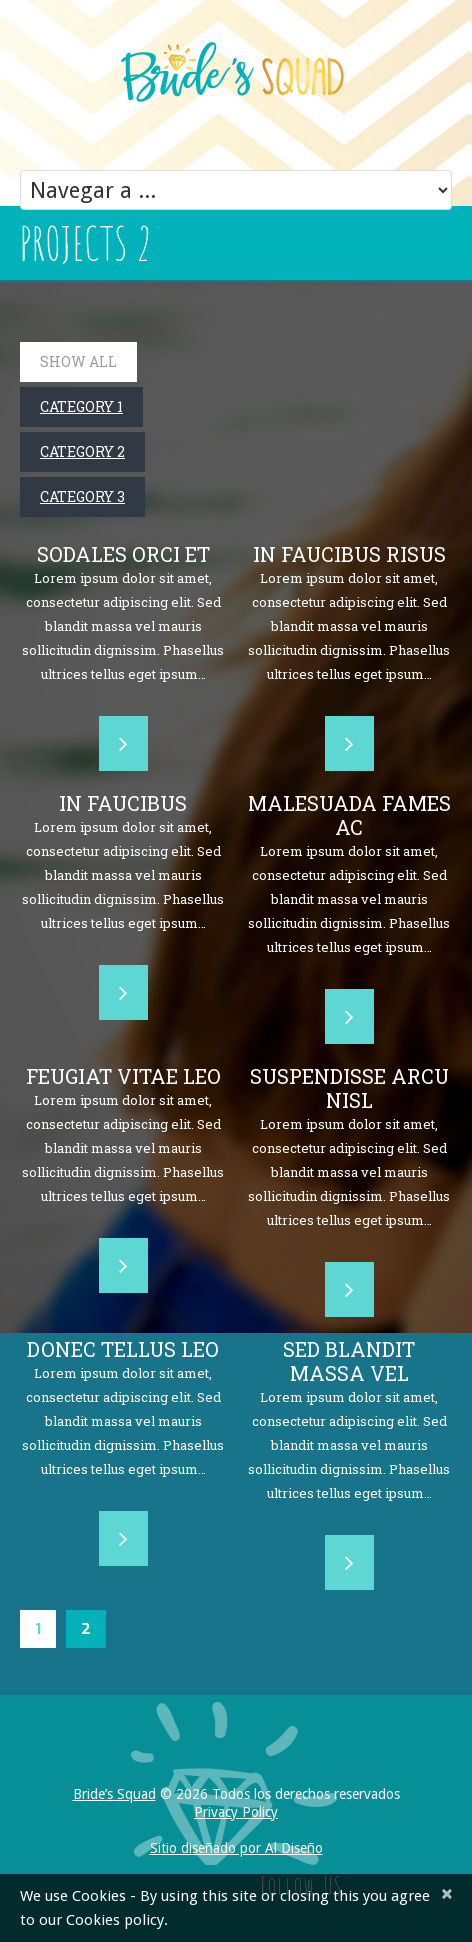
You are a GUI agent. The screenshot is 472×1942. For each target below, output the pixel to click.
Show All (78, 361)
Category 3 (82, 496)
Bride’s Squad (114, 1794)
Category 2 (82, 451)
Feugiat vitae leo (123, 1076)
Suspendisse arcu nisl (349, 1088)
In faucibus (123, 803)
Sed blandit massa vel (349, 1361)
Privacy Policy (236, 1812)
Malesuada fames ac (349, 815)
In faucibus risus (349, 554)
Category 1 (81, 406)
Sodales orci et (123, 554)
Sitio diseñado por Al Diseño (236, 1848)
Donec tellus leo (123, 1349)
